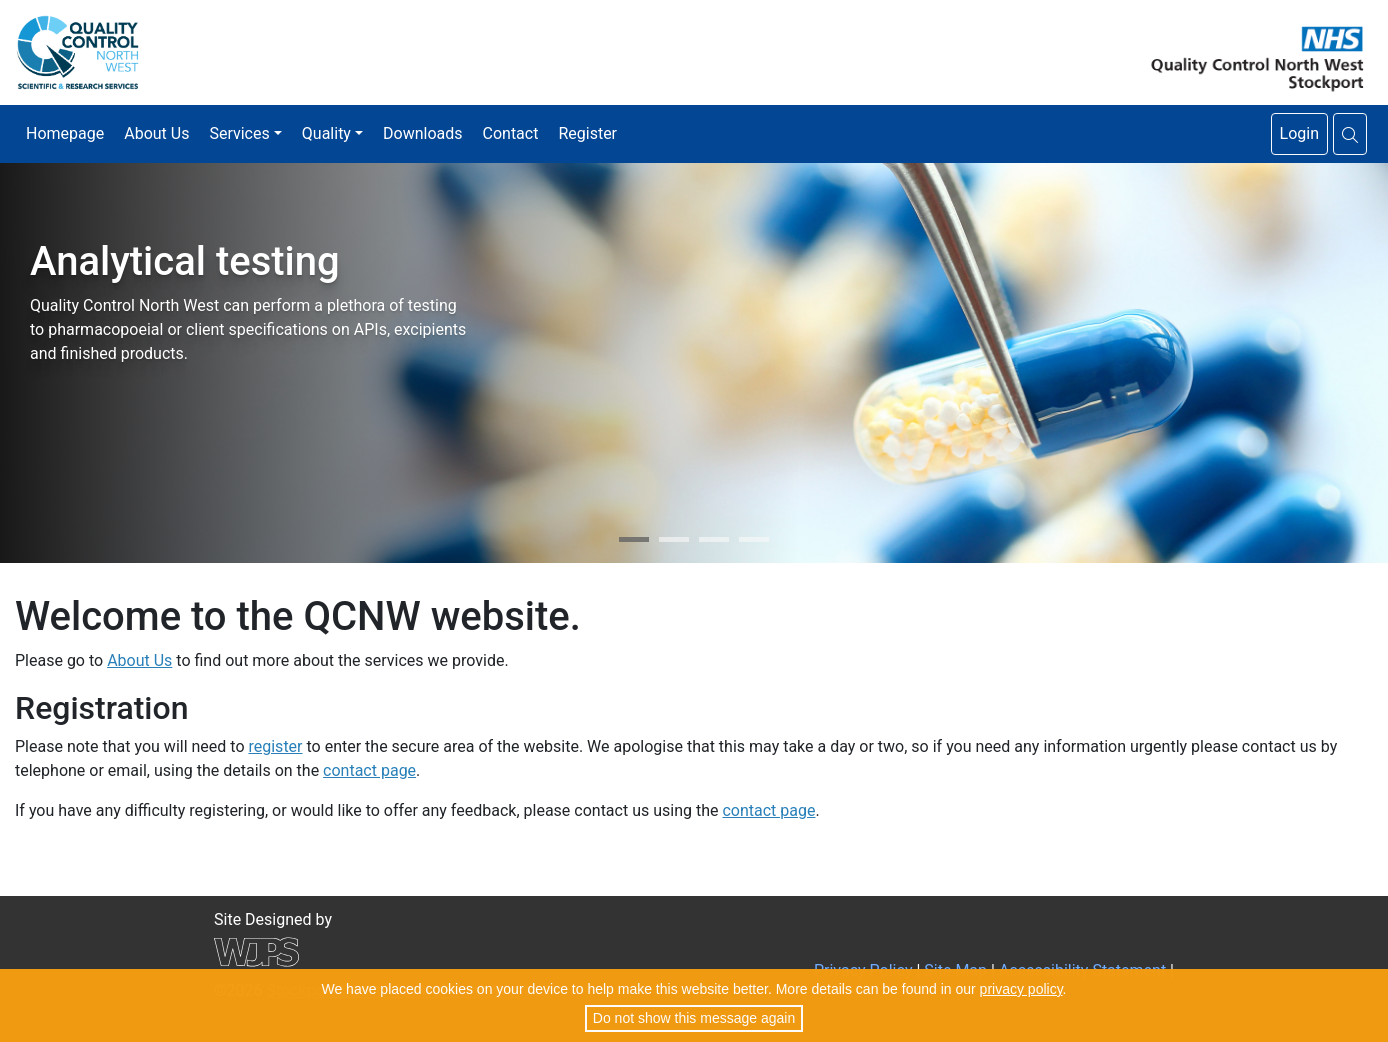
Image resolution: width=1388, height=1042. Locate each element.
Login (1299, 133)
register (275, 746)
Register (587, 133)
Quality (326, 133)
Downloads (422, 133)
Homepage (65, 133)
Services (239, 133)
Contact (511, 133)
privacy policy (1021, 989)
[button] (1350, 134)
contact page (369, 770)
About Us (156, 133)
